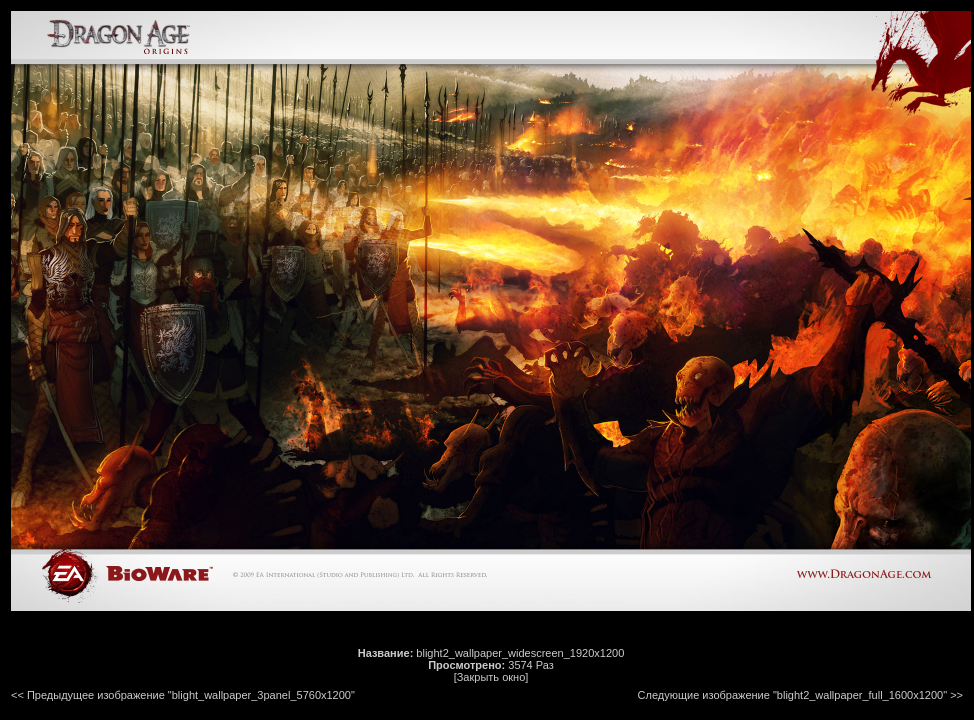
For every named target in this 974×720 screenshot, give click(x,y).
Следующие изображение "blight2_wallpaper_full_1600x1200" (793, 695)
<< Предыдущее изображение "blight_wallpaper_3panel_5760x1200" (183, 695)
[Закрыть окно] (491, 677)
